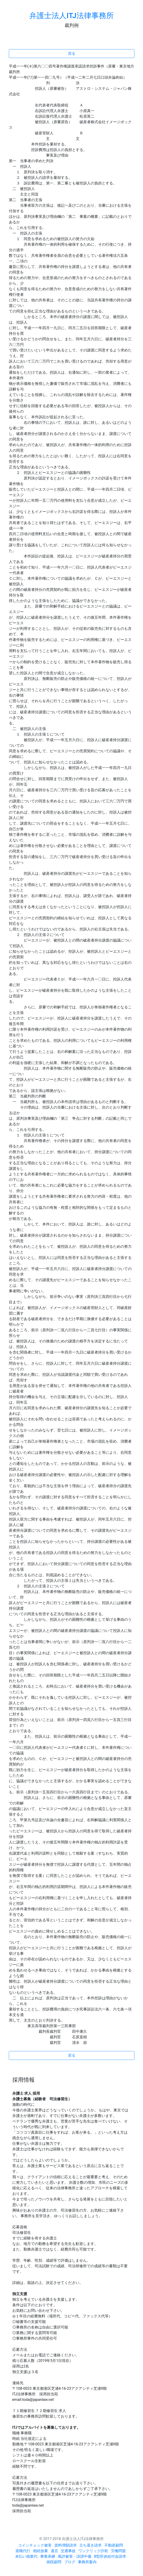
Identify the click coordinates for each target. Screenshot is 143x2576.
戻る (71, 53)
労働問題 (118, 2551)
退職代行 (22, 2551)
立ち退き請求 (90, 2545)
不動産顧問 (113, 2545)
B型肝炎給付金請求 (110, 2556)
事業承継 (47, 2556)
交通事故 (68, 2551)
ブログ (69, 2562)
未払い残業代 (26, 2556)
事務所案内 (87, 2562)
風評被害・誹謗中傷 (74, 2556)
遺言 (54, 2551)
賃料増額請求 (65, 2545)
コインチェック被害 (35, 2545)
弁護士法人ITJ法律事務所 (71, 15)
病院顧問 (54, 2562)
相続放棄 (40, 2551)
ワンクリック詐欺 (93, 2551)
